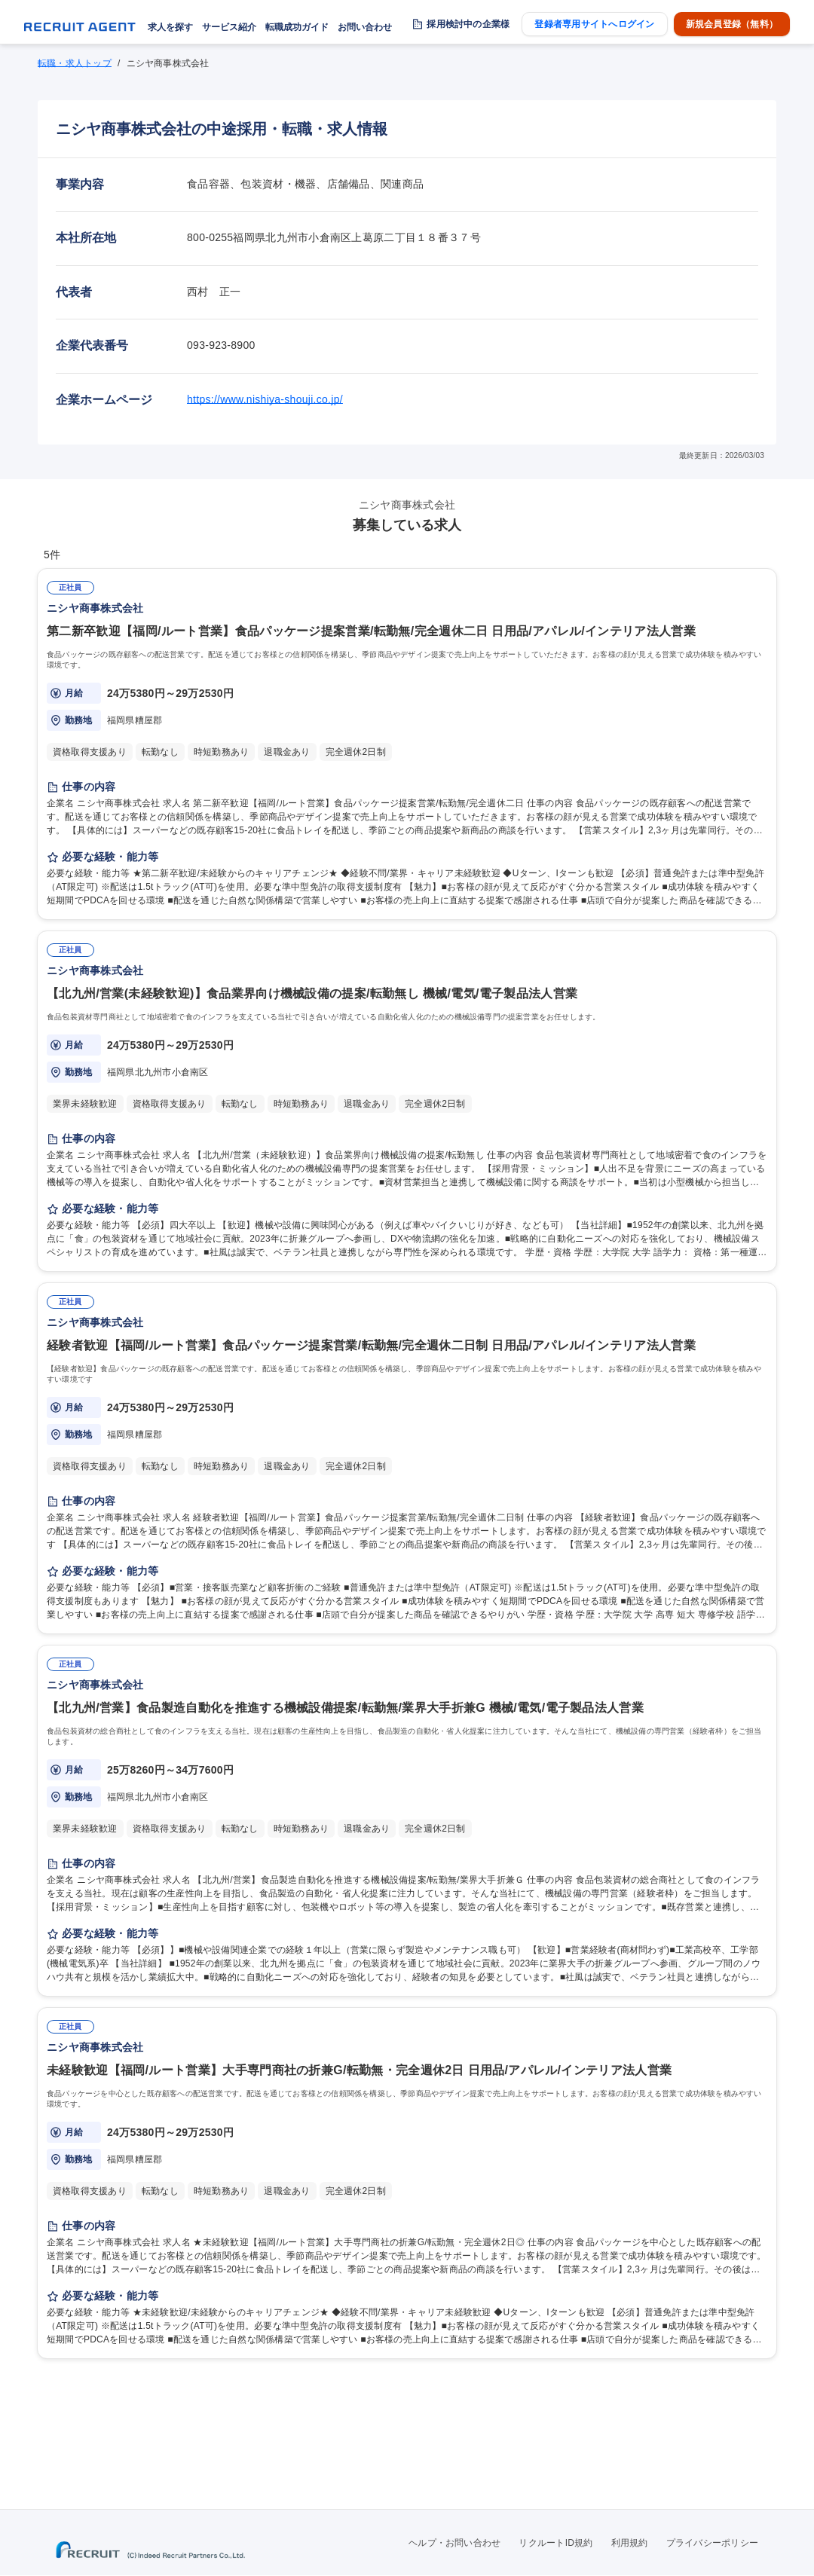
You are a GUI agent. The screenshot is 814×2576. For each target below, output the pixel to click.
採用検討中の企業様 (468, 24)
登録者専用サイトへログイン (594, 24)
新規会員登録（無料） (732, 24)
